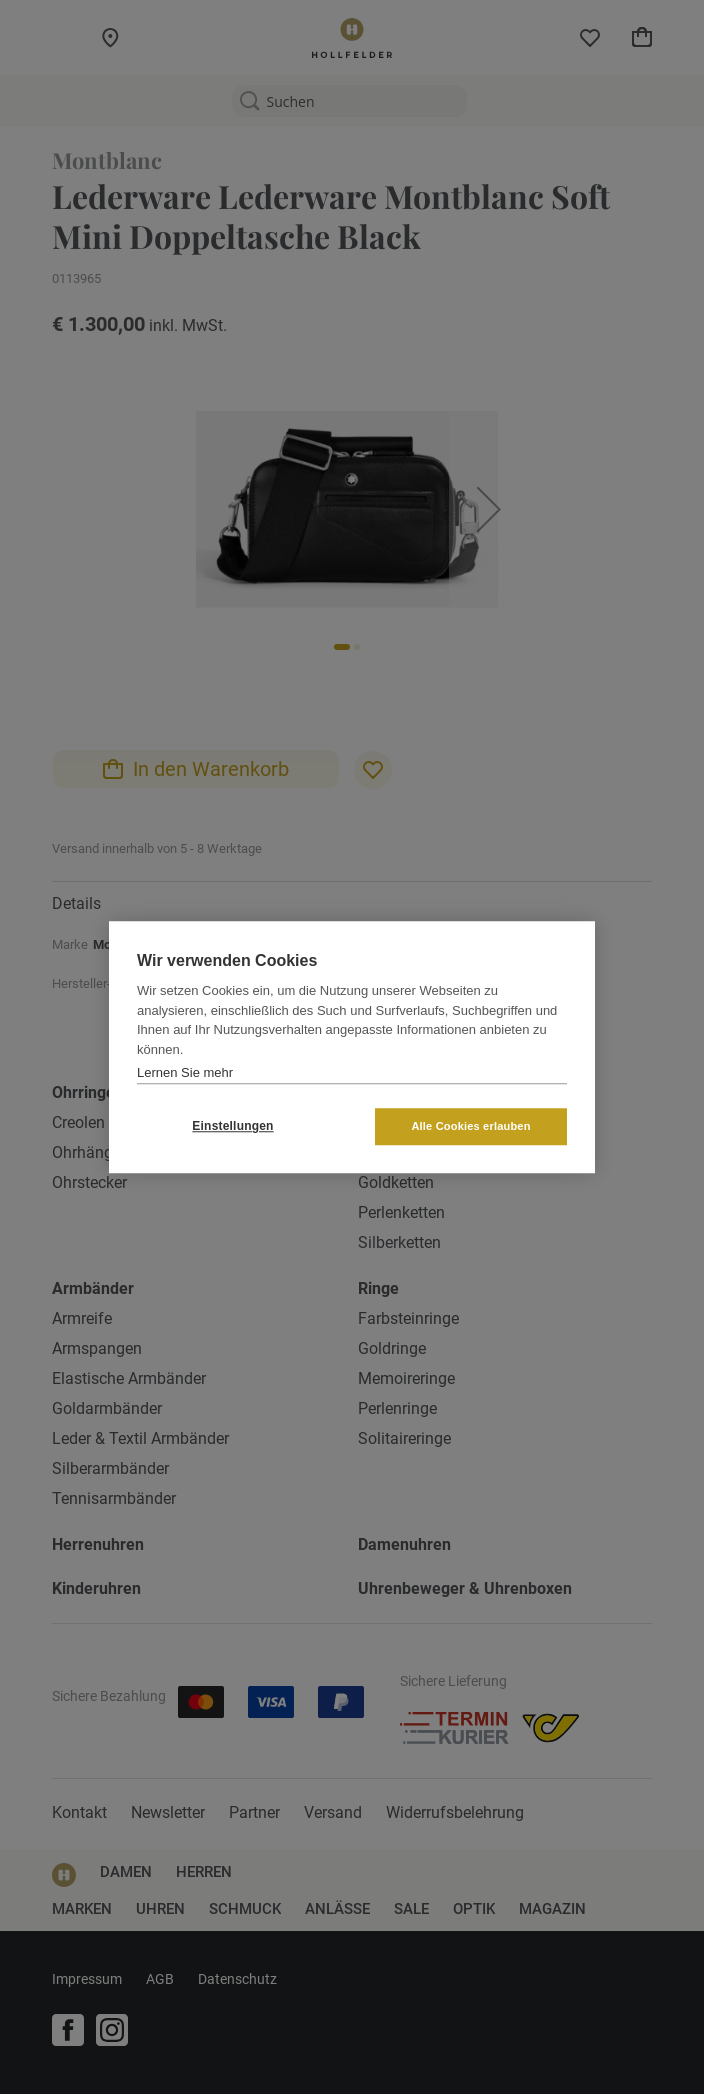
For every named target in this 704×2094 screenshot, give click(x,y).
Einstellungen (232, 1126)
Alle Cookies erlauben (470, 1126)
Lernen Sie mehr (185, 1072)
